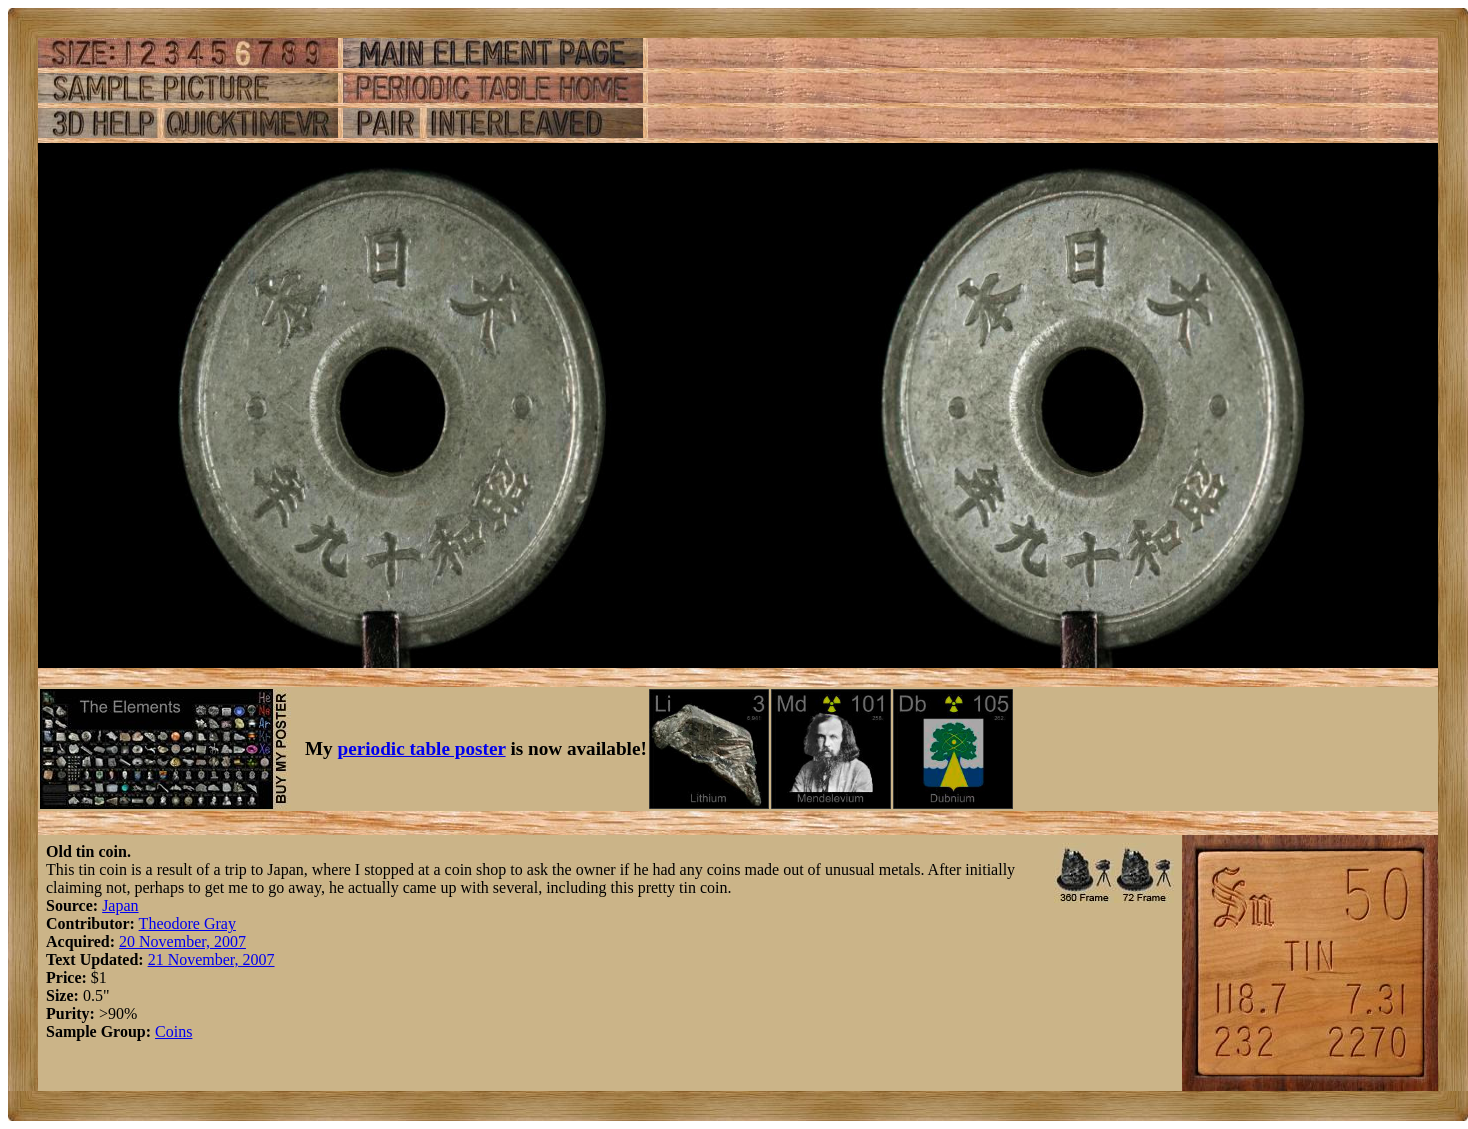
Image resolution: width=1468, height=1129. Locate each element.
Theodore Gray (187, 923)
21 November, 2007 (211, 959)
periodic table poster (422, 748)
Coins (173, 1031)
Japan (120, 905)
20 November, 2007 (182, 941)
